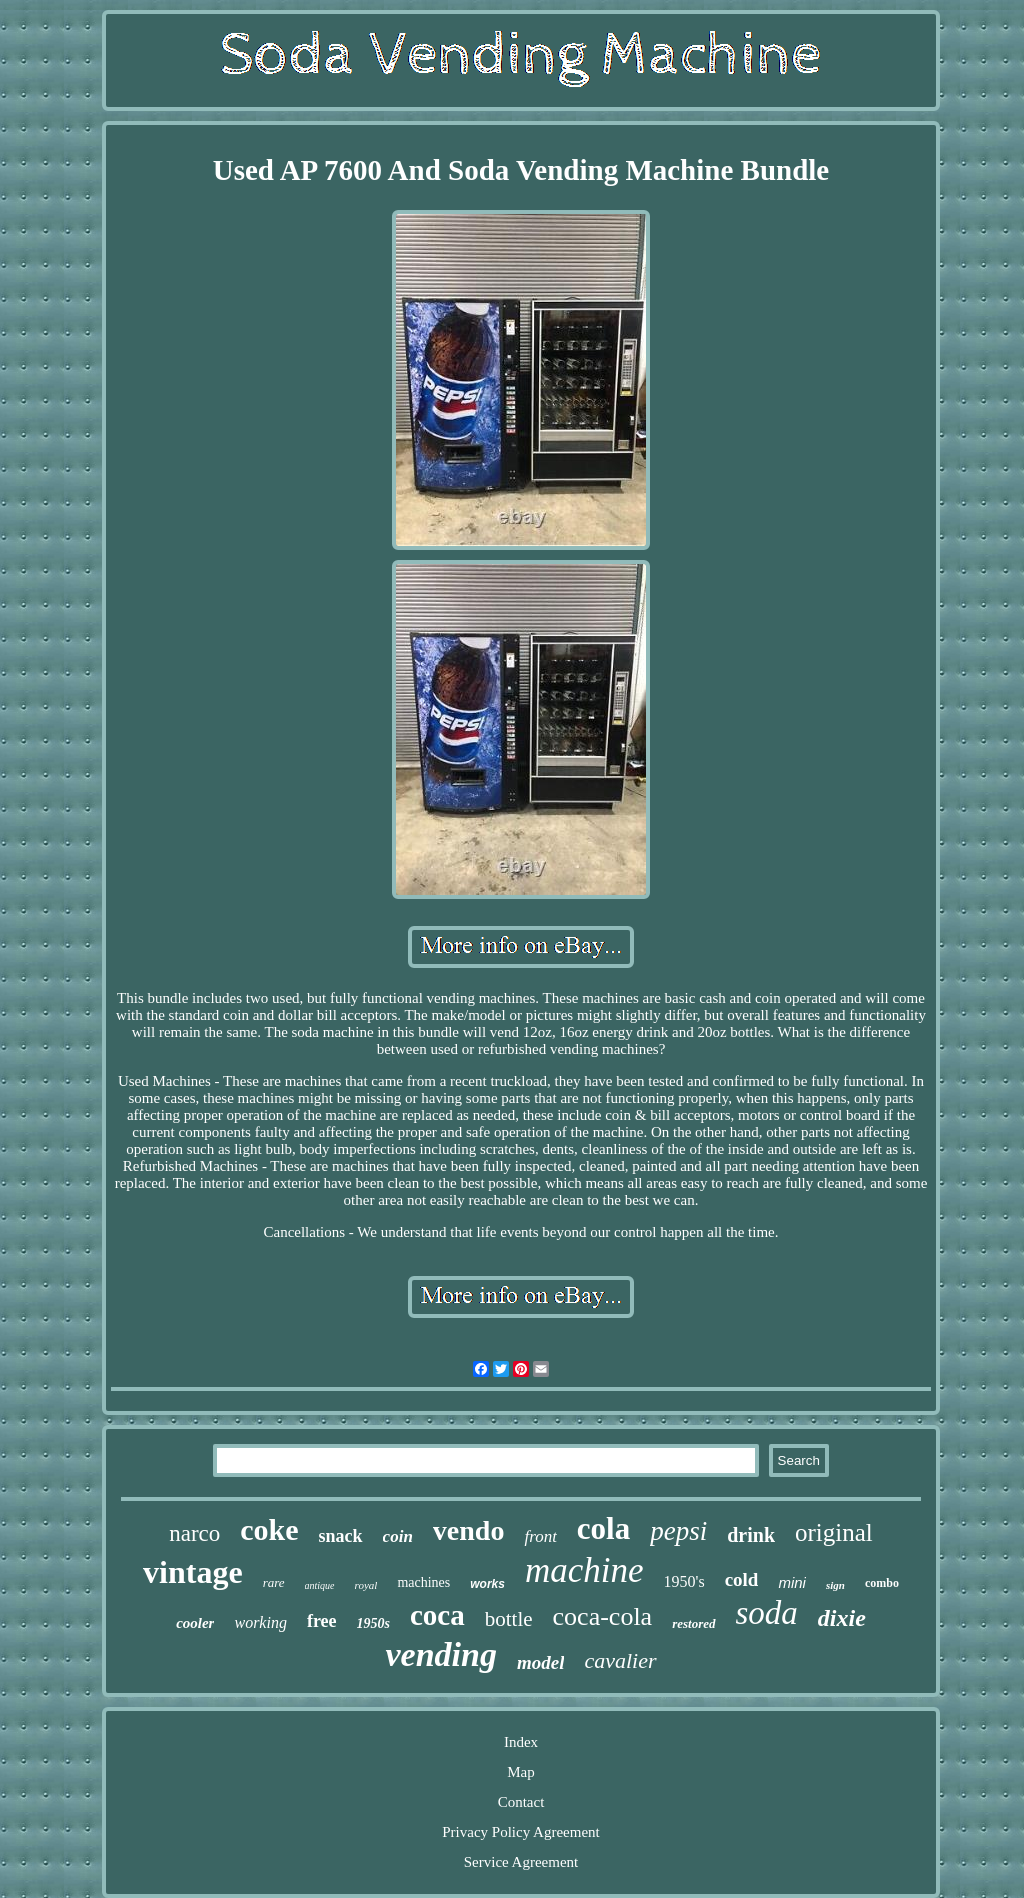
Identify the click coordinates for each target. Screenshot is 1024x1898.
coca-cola (603, 1616)
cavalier (620, 1660)
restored (693, 1623)
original (834, 1532)
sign (835, 1585)
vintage (193, 1572)
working (260, 1622)
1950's (684, 1581)
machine (584, 1570)
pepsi (678, 1531)
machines (423, 1582)
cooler (195, 1623)
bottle (509, 1619)
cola (603, 1528)
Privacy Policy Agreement (520, 1832)
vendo (469, 1530)
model (541, 1662)
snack (341, 1536)
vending (440, 1654)
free (322, 1621)
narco (194, 1533)
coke (269, 1529)
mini (792, 1582)
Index (521, 1742)
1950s (373, 1623)
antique (320, 1585)
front (540, 1536)
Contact (521, 1802)
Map (521, 1772)
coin (398, 1536)
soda (767, 1613)
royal (366, 1585)
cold (742, 1579)
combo (882, 1583)
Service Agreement (521, 1862)
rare (274, 1582)
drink (751, 1535)
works (487, 1584)
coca (437, 1615)
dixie (842, 1618)
